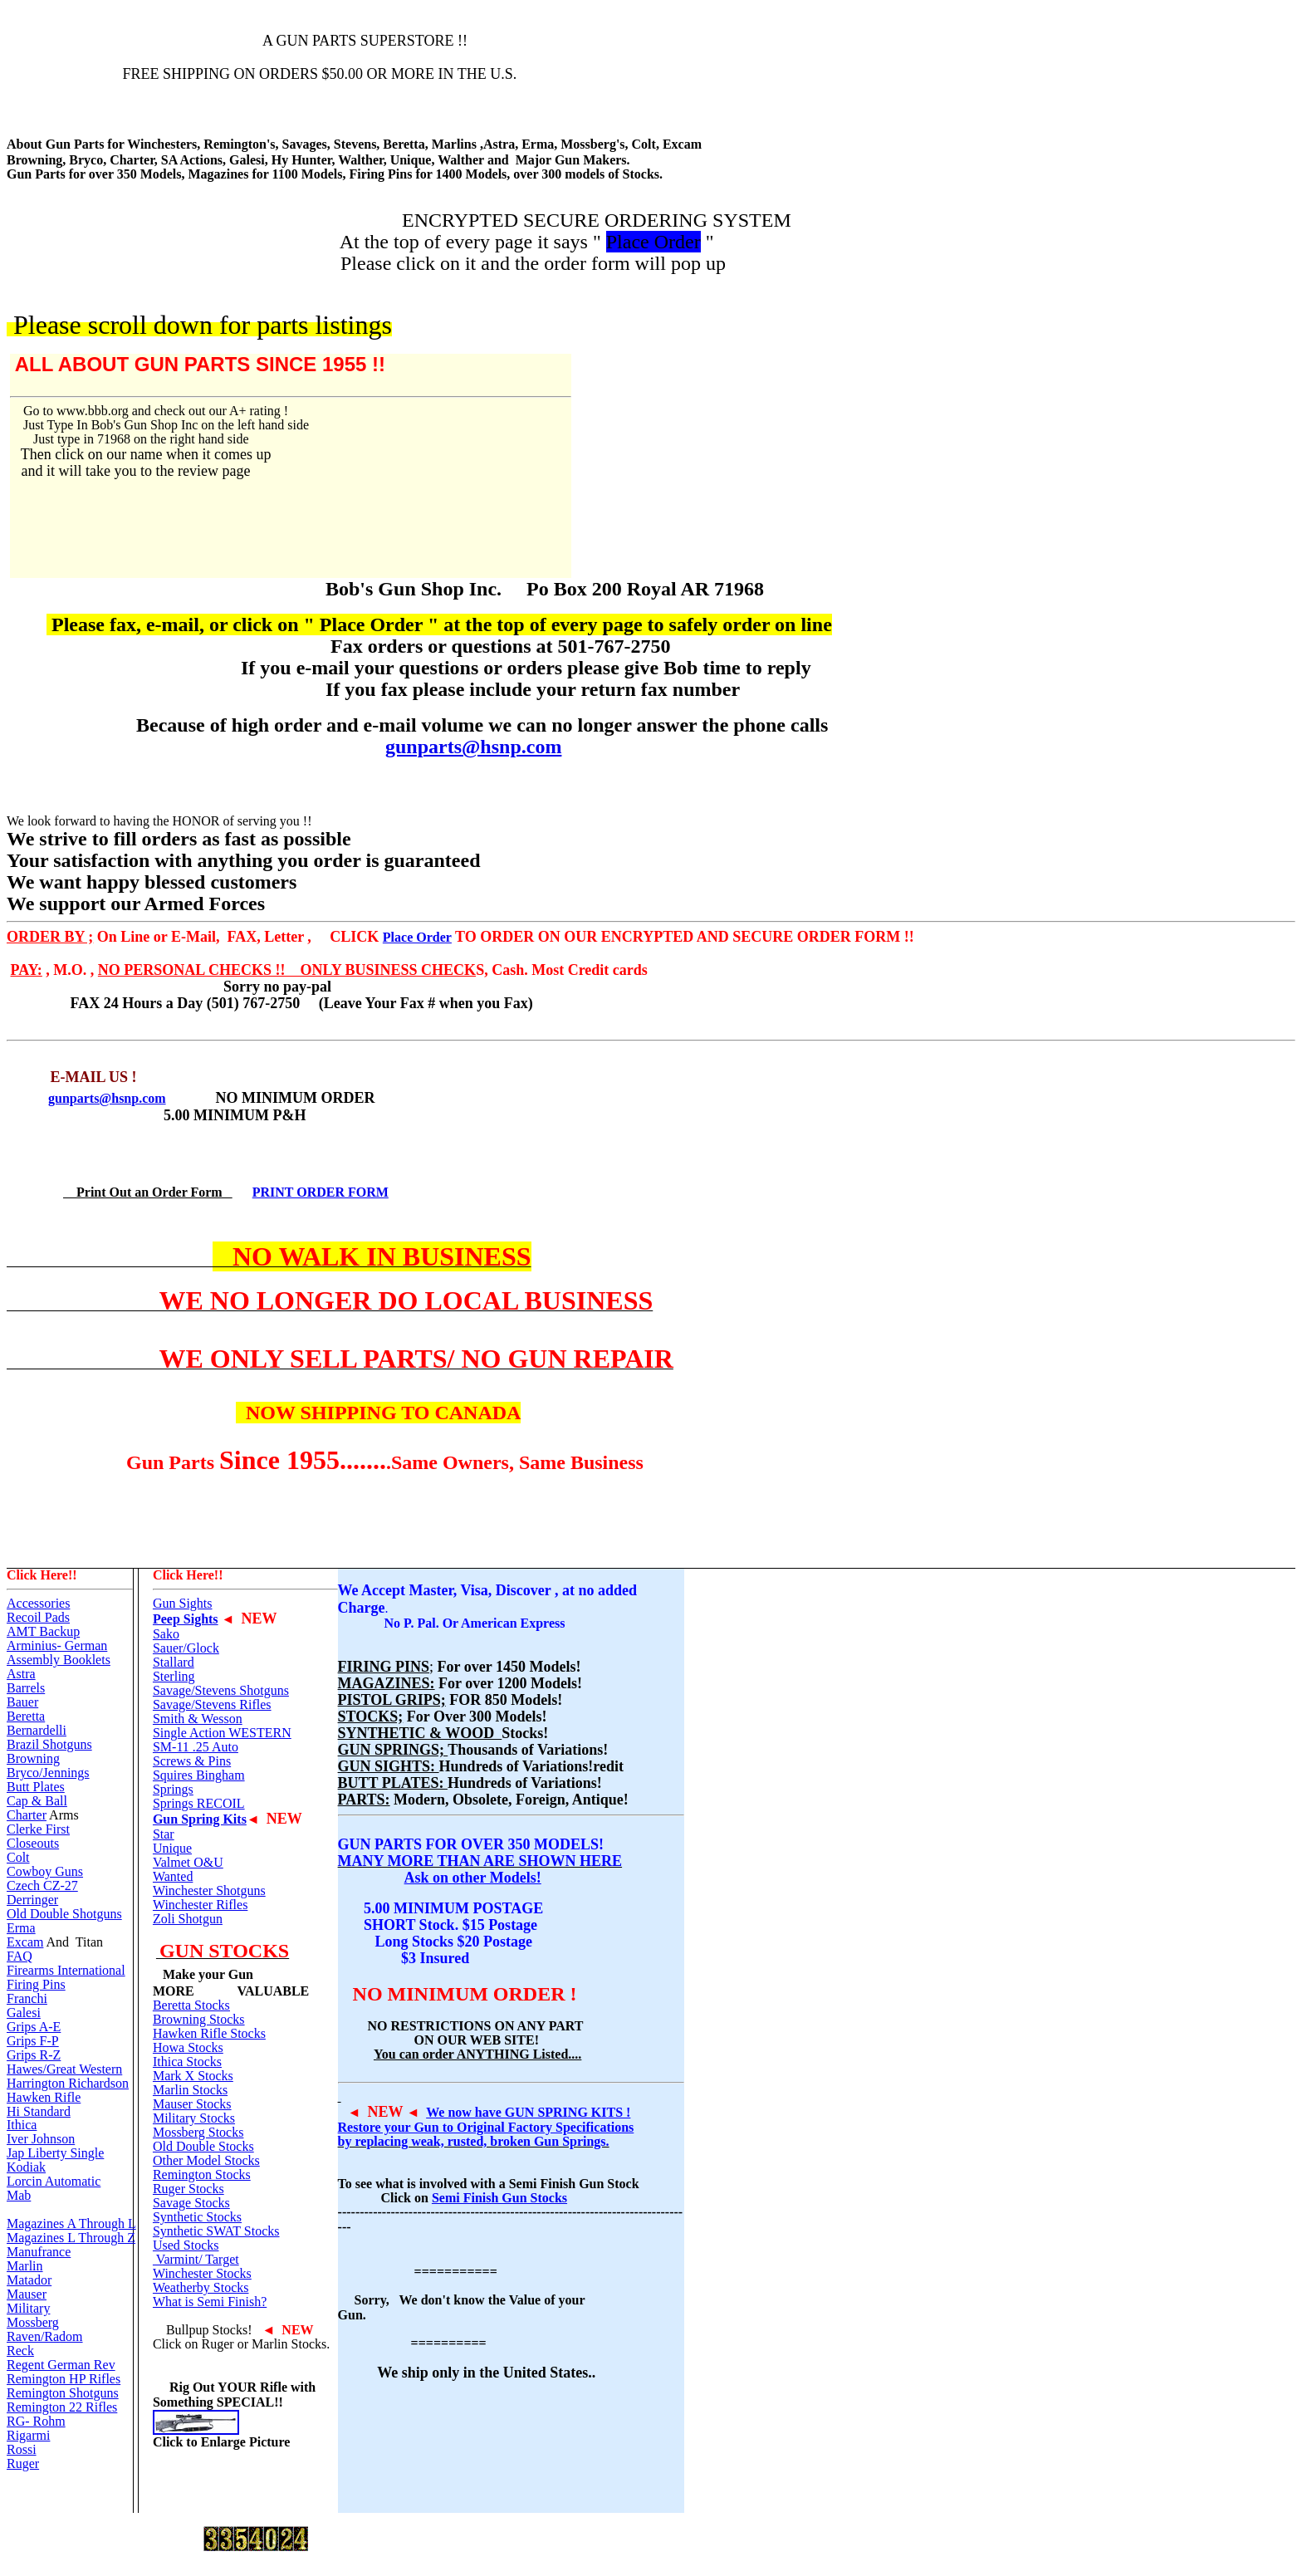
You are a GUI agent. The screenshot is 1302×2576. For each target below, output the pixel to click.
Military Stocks (194, 2118)
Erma (21, 1928)
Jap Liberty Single (55, 2153)
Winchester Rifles (200, 1905)
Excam (25, 1942)
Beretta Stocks (191, 2005)
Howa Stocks (188, 2047)
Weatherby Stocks (201, 2287)
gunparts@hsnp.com (473, 746)
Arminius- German (57, 1645)
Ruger (23, 2463)
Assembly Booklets (58, 1660)
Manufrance (39, 2252)
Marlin (25, 2266)
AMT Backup (43, 1631)
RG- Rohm (36, 2421)
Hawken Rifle (44, 2097)
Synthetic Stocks (197, 2217)
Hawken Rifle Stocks (209, 2033)
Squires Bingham (199, 1775)
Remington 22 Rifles (62, 2407)
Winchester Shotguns (209, 1890)
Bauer (22, 1702)
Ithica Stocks (187, 2061)
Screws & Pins (192, 1761)
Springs (173, 1789)
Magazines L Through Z (71, 2238)
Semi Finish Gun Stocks (499, 2198)
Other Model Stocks (206, 2160)
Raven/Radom (45, 2336)
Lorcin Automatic (53, 2181)
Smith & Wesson (197, 1719)
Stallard (173, 1662)
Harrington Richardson (68, 2083)
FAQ (19, 1956)
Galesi (24, 2012)
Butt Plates (36, 1787)
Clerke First (38, 1829)
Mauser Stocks (192, 2104)
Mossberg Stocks (198, 2132)
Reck (20, 2350)
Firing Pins (36, 1984)
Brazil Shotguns (49, 1744)
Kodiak (26, 2167)
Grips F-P (33, 2041)
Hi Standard (39, 2111)
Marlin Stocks (190, 2090)
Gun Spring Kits (200, 1819)
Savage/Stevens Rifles (212, 1704)
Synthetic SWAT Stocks (216, 2231)
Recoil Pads (38, 1617)
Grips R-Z (34, 2055)
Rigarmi (28, 2435)
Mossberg (33, 2322)
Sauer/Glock (186, 1648)
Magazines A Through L (71, 2223)
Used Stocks (186, 2245)
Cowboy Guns (45, 1871)
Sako (166, 1634)
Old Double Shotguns (64, 1914)
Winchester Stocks (202, 2273)
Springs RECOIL (199, 1803)
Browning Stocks (199, 2019)
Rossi (22, 2449)
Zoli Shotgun (188, 1919)
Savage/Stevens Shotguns (221, 1690)
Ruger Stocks (188, 2189)
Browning (33, 1758)
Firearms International (66, 1970)
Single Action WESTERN (222, 1733)
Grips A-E (34, 2027)
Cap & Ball (37, 1801)
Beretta (26, 1716)
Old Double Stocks (203, 2146)
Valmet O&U (188, 1862)
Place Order (417, 937)
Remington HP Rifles (63, 2379)
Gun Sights (183, 1603)
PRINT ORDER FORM (320, 1192)
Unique (172, 1848)
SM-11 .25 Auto (195, 1747)
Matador (29, 2280)
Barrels (26, 1688)
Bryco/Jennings (48, 1772)
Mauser (26, 2294)
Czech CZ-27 (42, 1885)
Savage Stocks (191, 2203)
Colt (18, 1857)
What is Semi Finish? (210, 2301)
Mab (19, 2195)
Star (163, 1834)
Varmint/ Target (196, 2259)
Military (28, 2308)
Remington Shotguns (63, 2393)
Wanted (173, 1876)
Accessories (38, 1603)
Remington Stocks (202, 2174)
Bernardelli (36, 1730)
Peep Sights (185, 1619)
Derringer (32, 1900)
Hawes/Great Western (64, 2069)
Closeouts (33, 1843)
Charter (26, 1815)
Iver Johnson (41, 2139)
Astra (21, 1674)
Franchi (27, 1998)
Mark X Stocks (193, 2076)
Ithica (22, 2125)
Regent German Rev (61, 2365)
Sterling (174, 1676)
